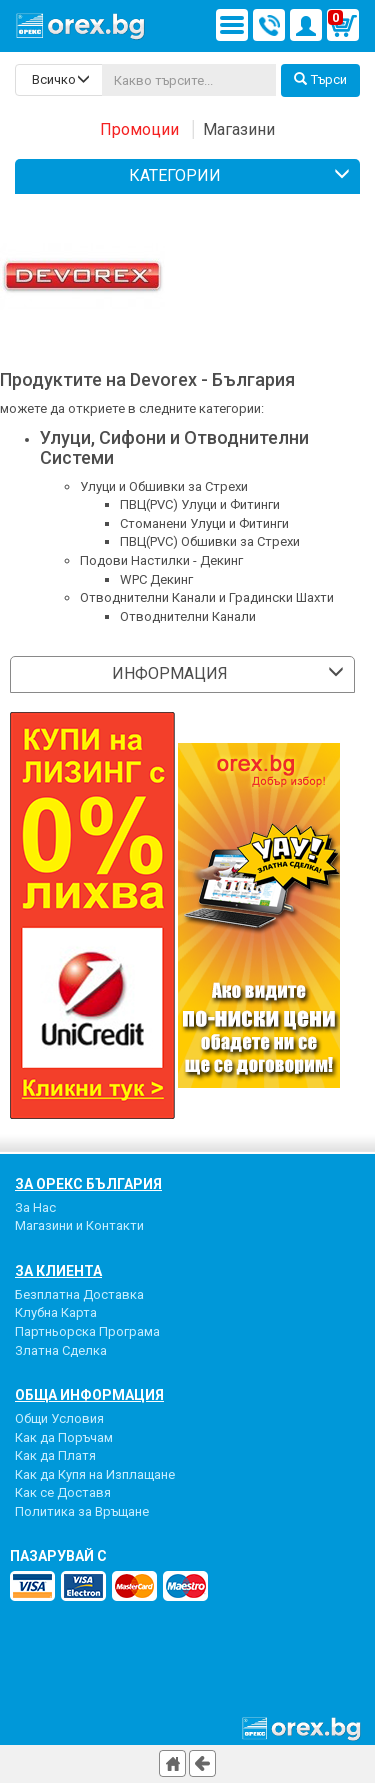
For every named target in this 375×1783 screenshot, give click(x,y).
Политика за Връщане (82, 1511)
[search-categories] (59, 80)
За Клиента (58, 1271)
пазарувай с (58, 1556)
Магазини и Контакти (79, 1225)
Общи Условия (59, 1418)
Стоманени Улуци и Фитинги (204, 523)
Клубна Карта (56, 1312)
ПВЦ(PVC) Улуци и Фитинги (200, 504)
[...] (189, 80)
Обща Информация (89, 1395)
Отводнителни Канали (188, 616)
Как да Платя (55, 1455)
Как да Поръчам (64, 1437)
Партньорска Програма (87, 1331)
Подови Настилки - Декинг (161, 560)
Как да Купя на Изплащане (95, 1474)
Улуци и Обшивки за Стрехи (164, 486)
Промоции (139, 129)
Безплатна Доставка (79, 1294)
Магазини (239, 129)
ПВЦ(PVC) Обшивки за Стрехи (210, 541)
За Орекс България (88, 1184)
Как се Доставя (63, 1492)
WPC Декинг (156, 579)
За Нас (35, 1207)
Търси (320, 79)
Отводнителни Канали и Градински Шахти (207, 597)
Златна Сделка (61, 1350)
